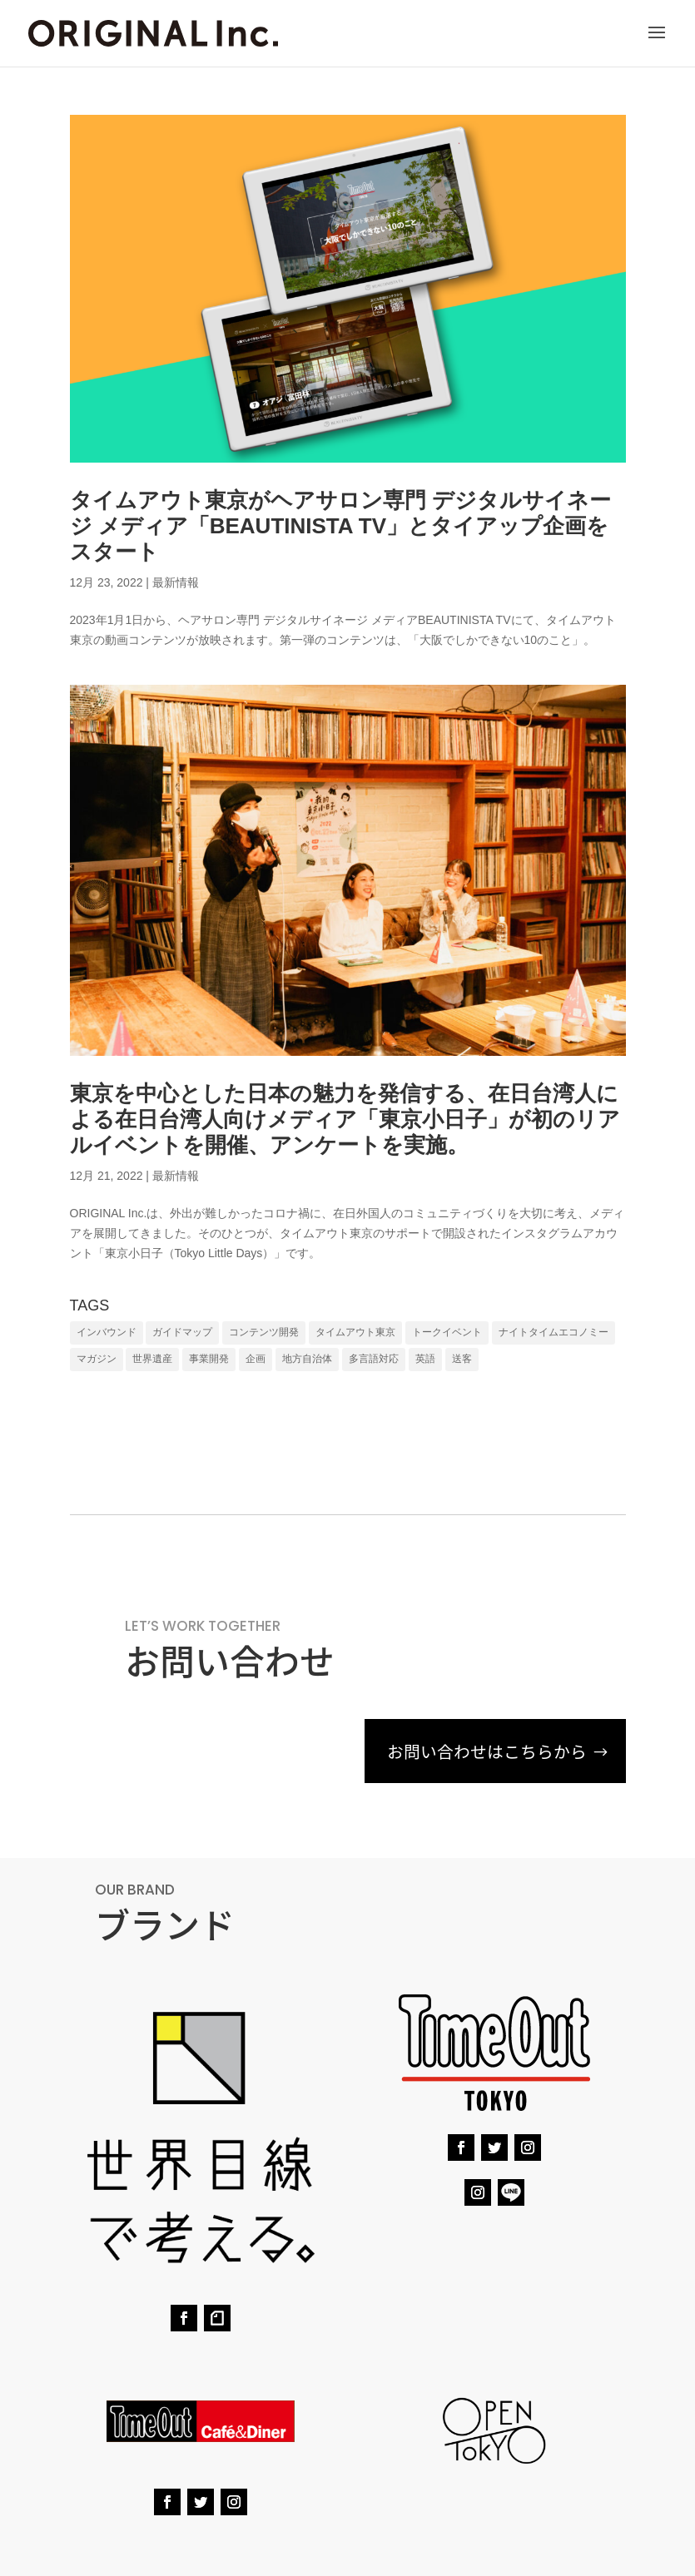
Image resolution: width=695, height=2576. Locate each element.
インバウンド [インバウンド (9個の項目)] (107, 1332)
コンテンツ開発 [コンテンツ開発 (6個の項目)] (264, 1332)
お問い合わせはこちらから (482, 1752)
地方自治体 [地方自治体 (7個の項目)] (307, 1359)
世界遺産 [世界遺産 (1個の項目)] (152, 1359)
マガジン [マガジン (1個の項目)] (97, 1359)
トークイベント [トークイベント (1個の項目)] (447, 1332)
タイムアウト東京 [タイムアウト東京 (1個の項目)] (355, 1332)
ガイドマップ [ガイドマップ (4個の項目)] (182, 1332)
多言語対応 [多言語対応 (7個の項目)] (374, 1359)
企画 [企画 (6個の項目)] (256, 1359)
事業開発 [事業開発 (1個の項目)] (209, 1359)
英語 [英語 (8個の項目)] (425, 1359)
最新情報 (175, 582)
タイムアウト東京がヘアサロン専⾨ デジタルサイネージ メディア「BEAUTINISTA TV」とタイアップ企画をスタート (340, 526)
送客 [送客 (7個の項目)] (462, 1359)
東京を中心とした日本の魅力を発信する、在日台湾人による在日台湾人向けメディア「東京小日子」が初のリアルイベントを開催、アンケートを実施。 (345, 1119)
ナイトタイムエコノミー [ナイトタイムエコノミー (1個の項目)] (553, 1332)
